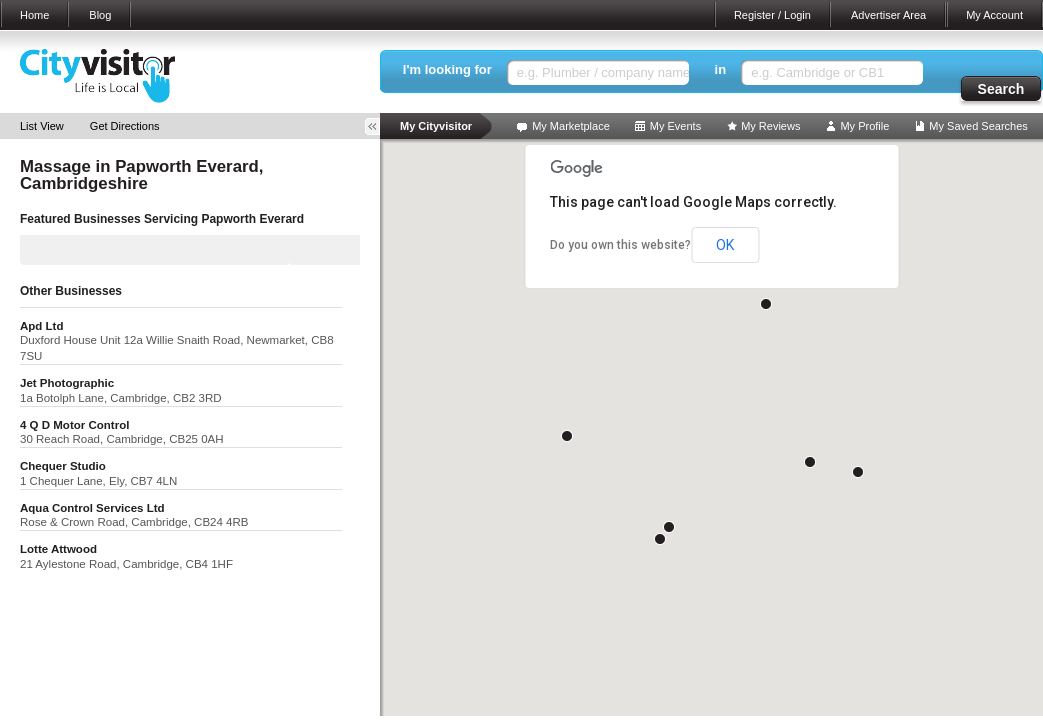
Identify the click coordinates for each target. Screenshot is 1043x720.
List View (42, 126)
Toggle (379, 126)
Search (1001, 89)
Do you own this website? (620, 245)
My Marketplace (571, 126)
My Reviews (770, 126)
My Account (994, 15)
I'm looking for (447, 69)
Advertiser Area (888, 15)
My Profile (864, 126)
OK (725, 245)
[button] (858, 472)
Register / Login (772, 15)
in (721, 69)
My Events (675, 126)
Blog (100, 15)
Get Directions (125, 126)
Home (34, 15)
